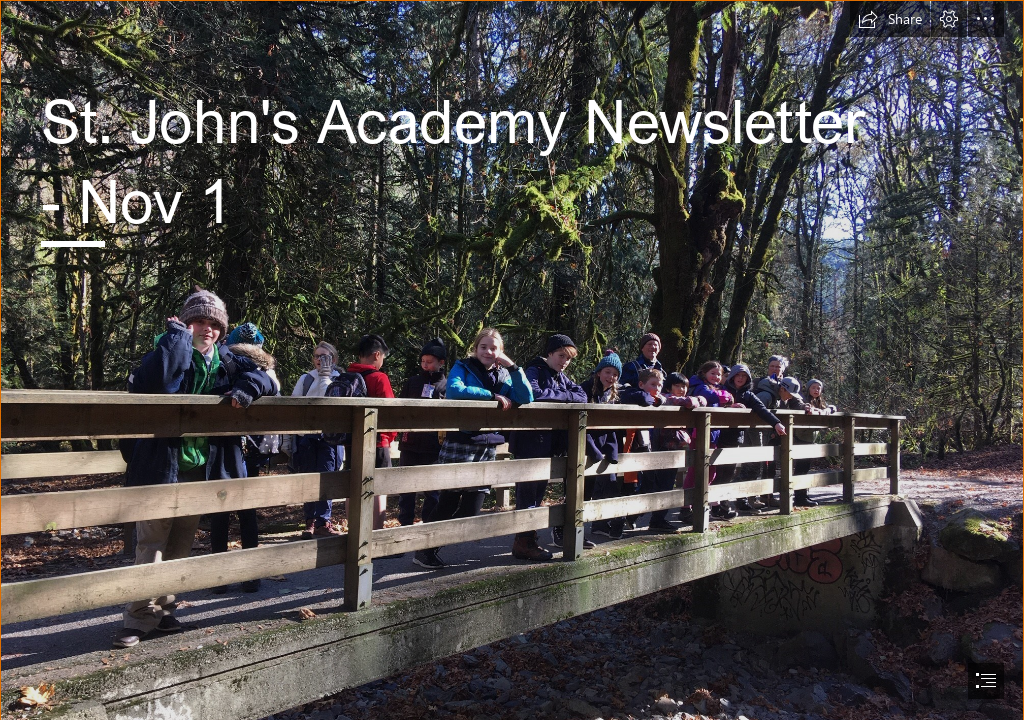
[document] (512, 360)
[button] (890, 19)
